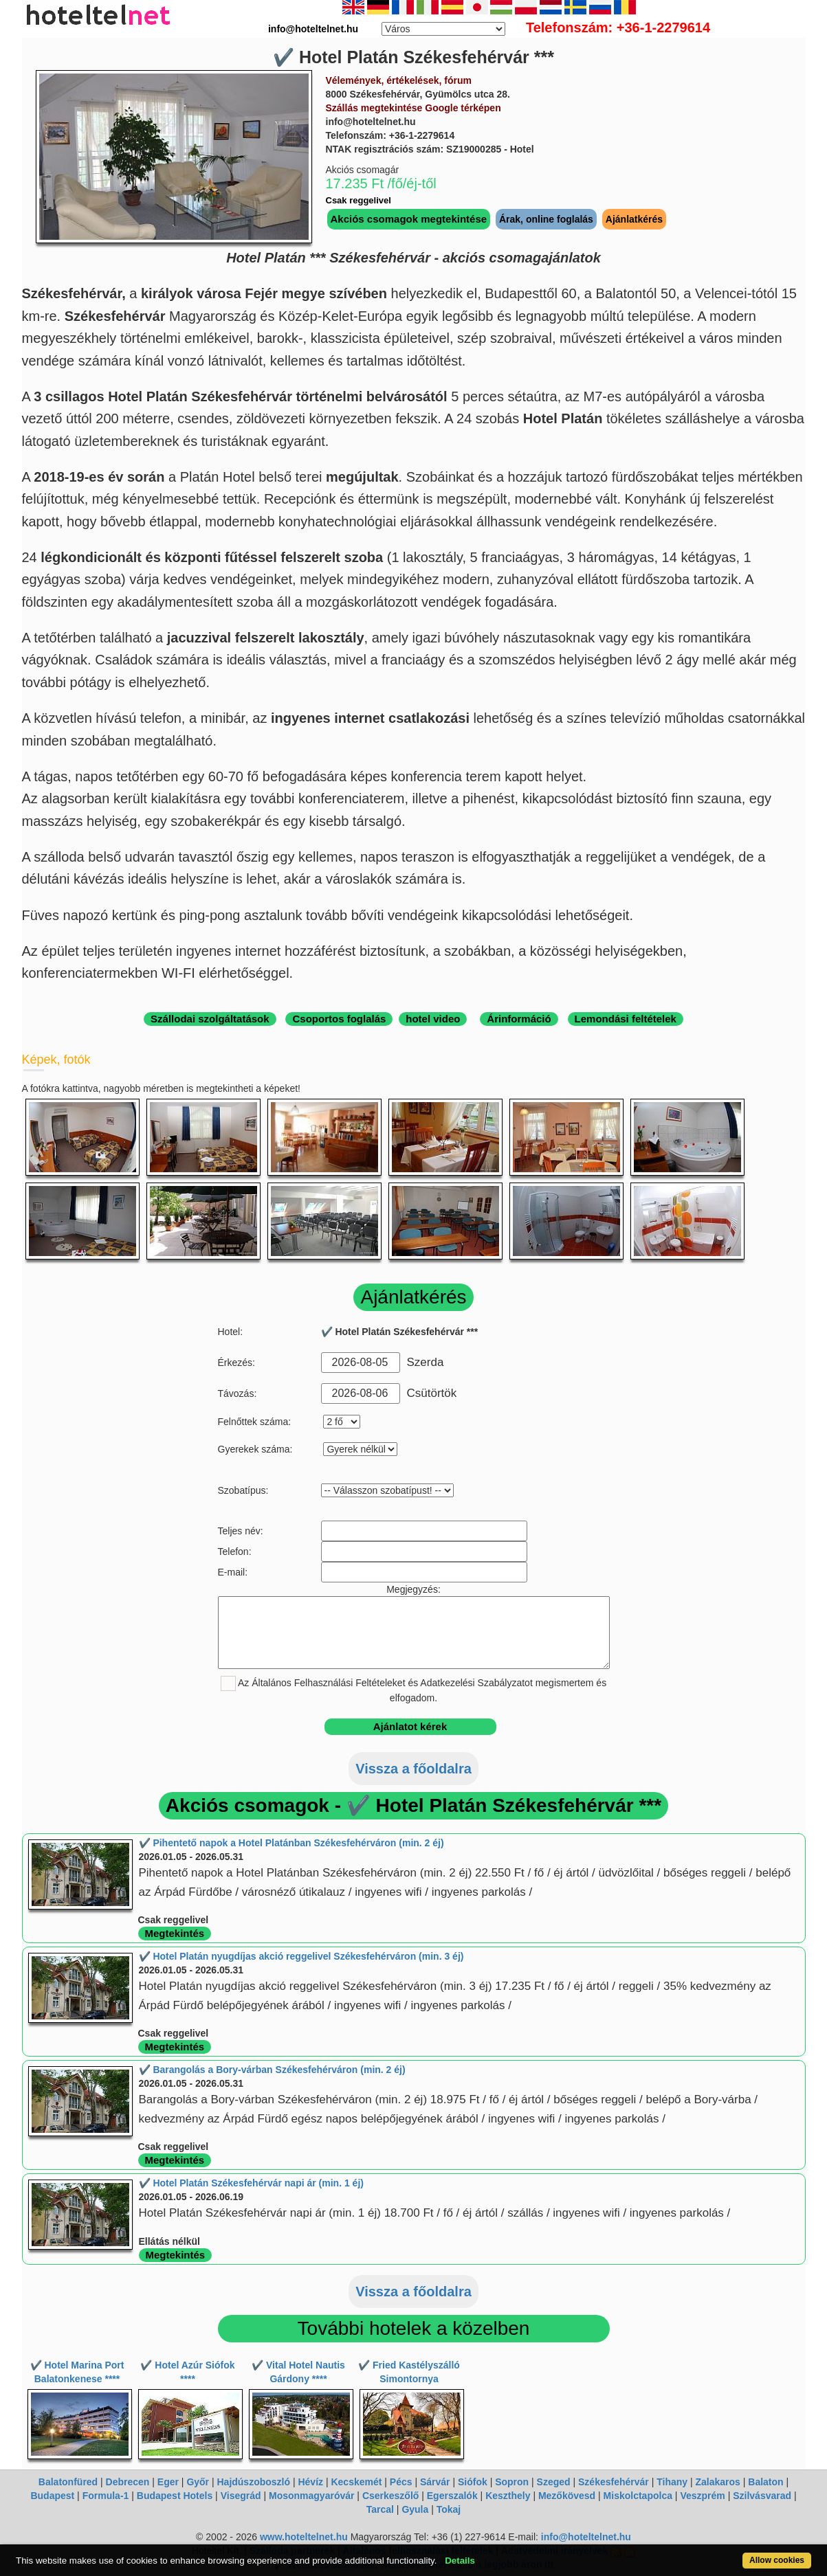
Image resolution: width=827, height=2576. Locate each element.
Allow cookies (776, 2560)
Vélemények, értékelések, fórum (399, 80)
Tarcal (380, 2509)
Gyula (414, 2509)
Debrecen (128, 2481)
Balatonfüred (68, 2481)
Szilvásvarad (762, 2495)
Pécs (401, 2481)
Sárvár (435, 2481)
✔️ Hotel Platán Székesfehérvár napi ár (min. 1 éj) (251, 2182)
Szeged (554, 2481)
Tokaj (449, 2509)
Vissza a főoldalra (413, 1768)
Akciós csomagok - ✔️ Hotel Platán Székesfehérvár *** (413, 1805)
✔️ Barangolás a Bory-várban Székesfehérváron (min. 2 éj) (272, 2069)
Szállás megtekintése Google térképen (413, 107)
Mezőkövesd (566, 2495)
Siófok (472, 2481)
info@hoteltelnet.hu (586, 2536)
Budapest (52, 2495)
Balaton (765, 2481)
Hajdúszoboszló (253, 2481)
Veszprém (702, 2495)
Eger (168, 2481)
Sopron (512, 2481)
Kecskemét (356, 2481)
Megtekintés (175, 1933)
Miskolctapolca (638, 2495)
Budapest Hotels (174, 2495)
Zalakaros (718, 2481)
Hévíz (310, 2481)
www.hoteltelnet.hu (304, 2536)
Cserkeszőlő (390, 2495)
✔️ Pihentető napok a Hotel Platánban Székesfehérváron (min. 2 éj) (291, 1842)
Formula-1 (105, 2495)
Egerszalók (452, 2495)
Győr (197, 2481)
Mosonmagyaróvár (311, 2495)
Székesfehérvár (613, 2481)
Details (460, 2560)
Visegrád (241, 2495)
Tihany (672, 2481)
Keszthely (507, 2495)
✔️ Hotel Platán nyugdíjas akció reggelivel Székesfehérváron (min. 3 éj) (301, 1956)
